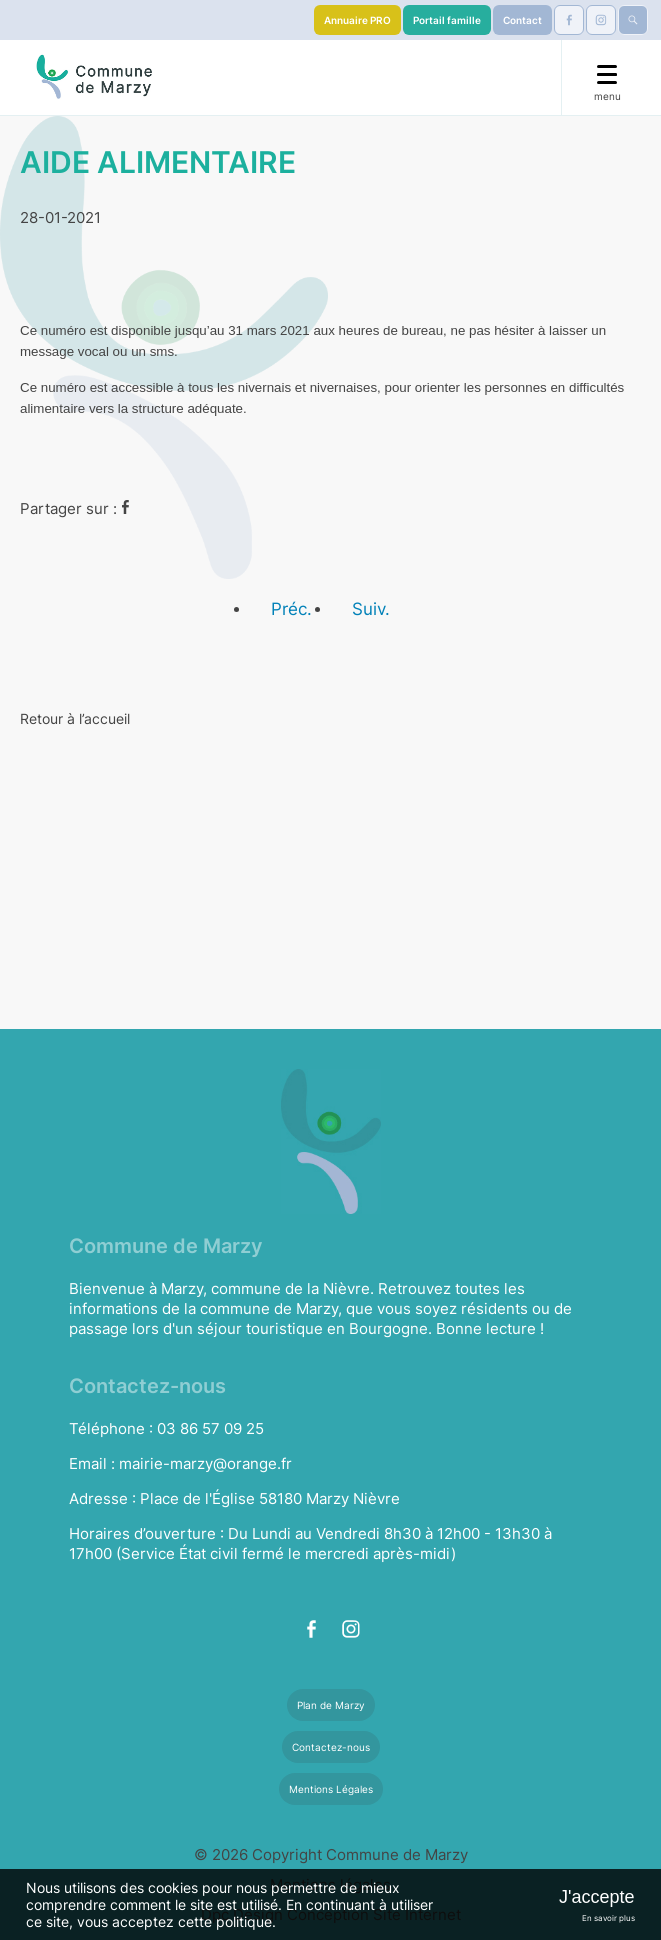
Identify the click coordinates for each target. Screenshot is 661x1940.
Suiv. (371, 609)
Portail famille (447, 20)
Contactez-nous (331, 1747)
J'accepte (596, 1897)
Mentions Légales (331, 1789)
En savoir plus (608, 1918)
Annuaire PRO (357, 20)
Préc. (291, 609)
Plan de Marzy (331, 1705)
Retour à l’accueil (75, 718)
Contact (522, 20)
